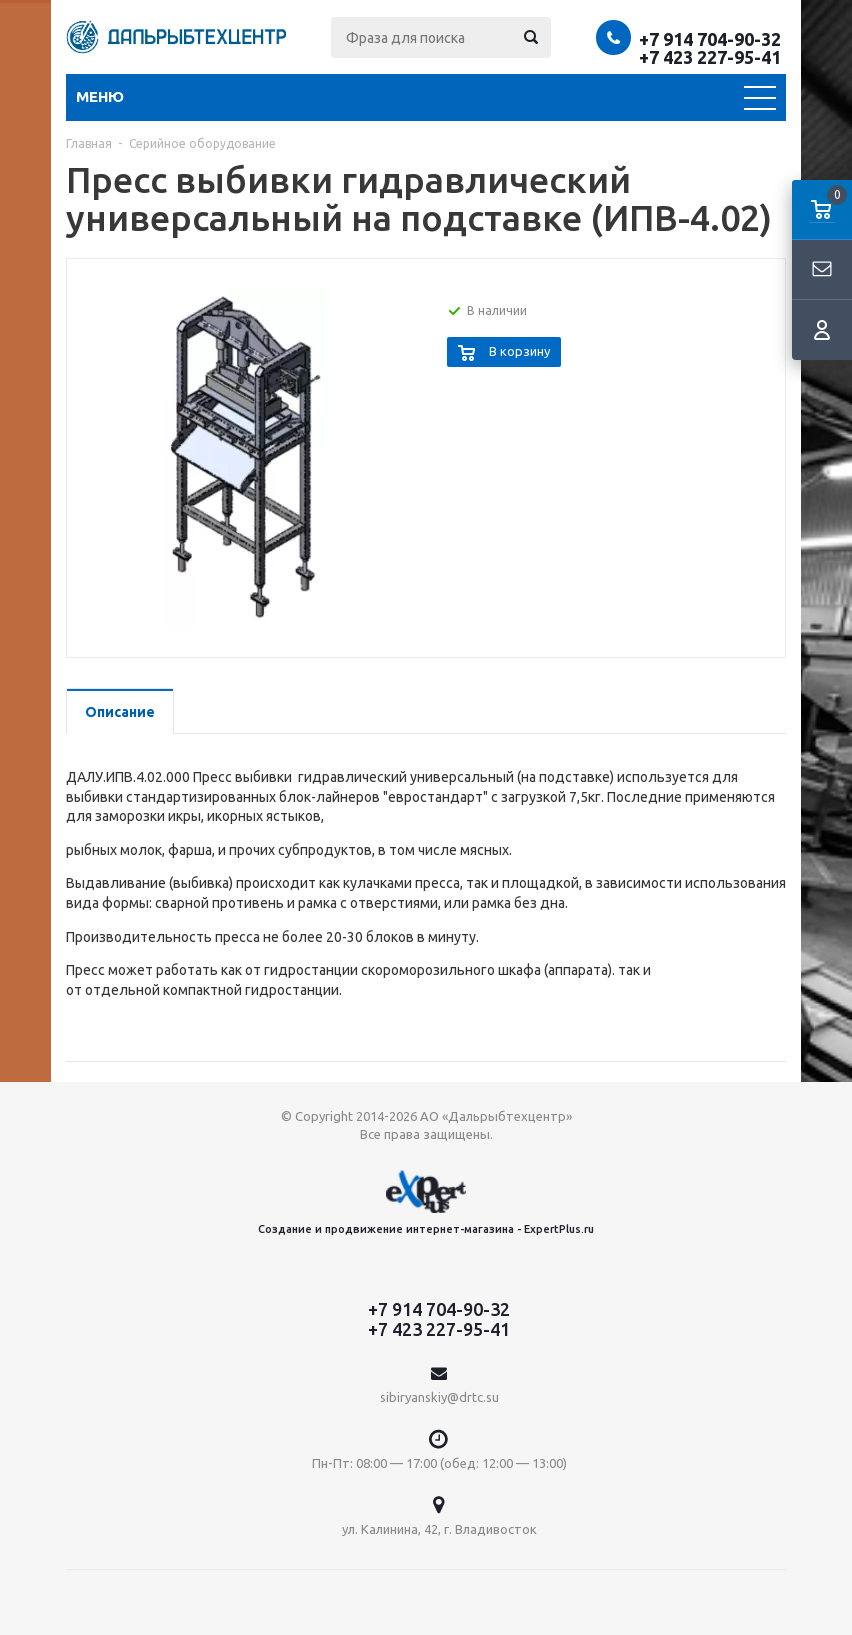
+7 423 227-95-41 (710, 57)
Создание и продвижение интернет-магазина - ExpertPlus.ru (426, 1202)
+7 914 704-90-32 (710, 39)
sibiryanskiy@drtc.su (439, 1397)
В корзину (519, 351)
